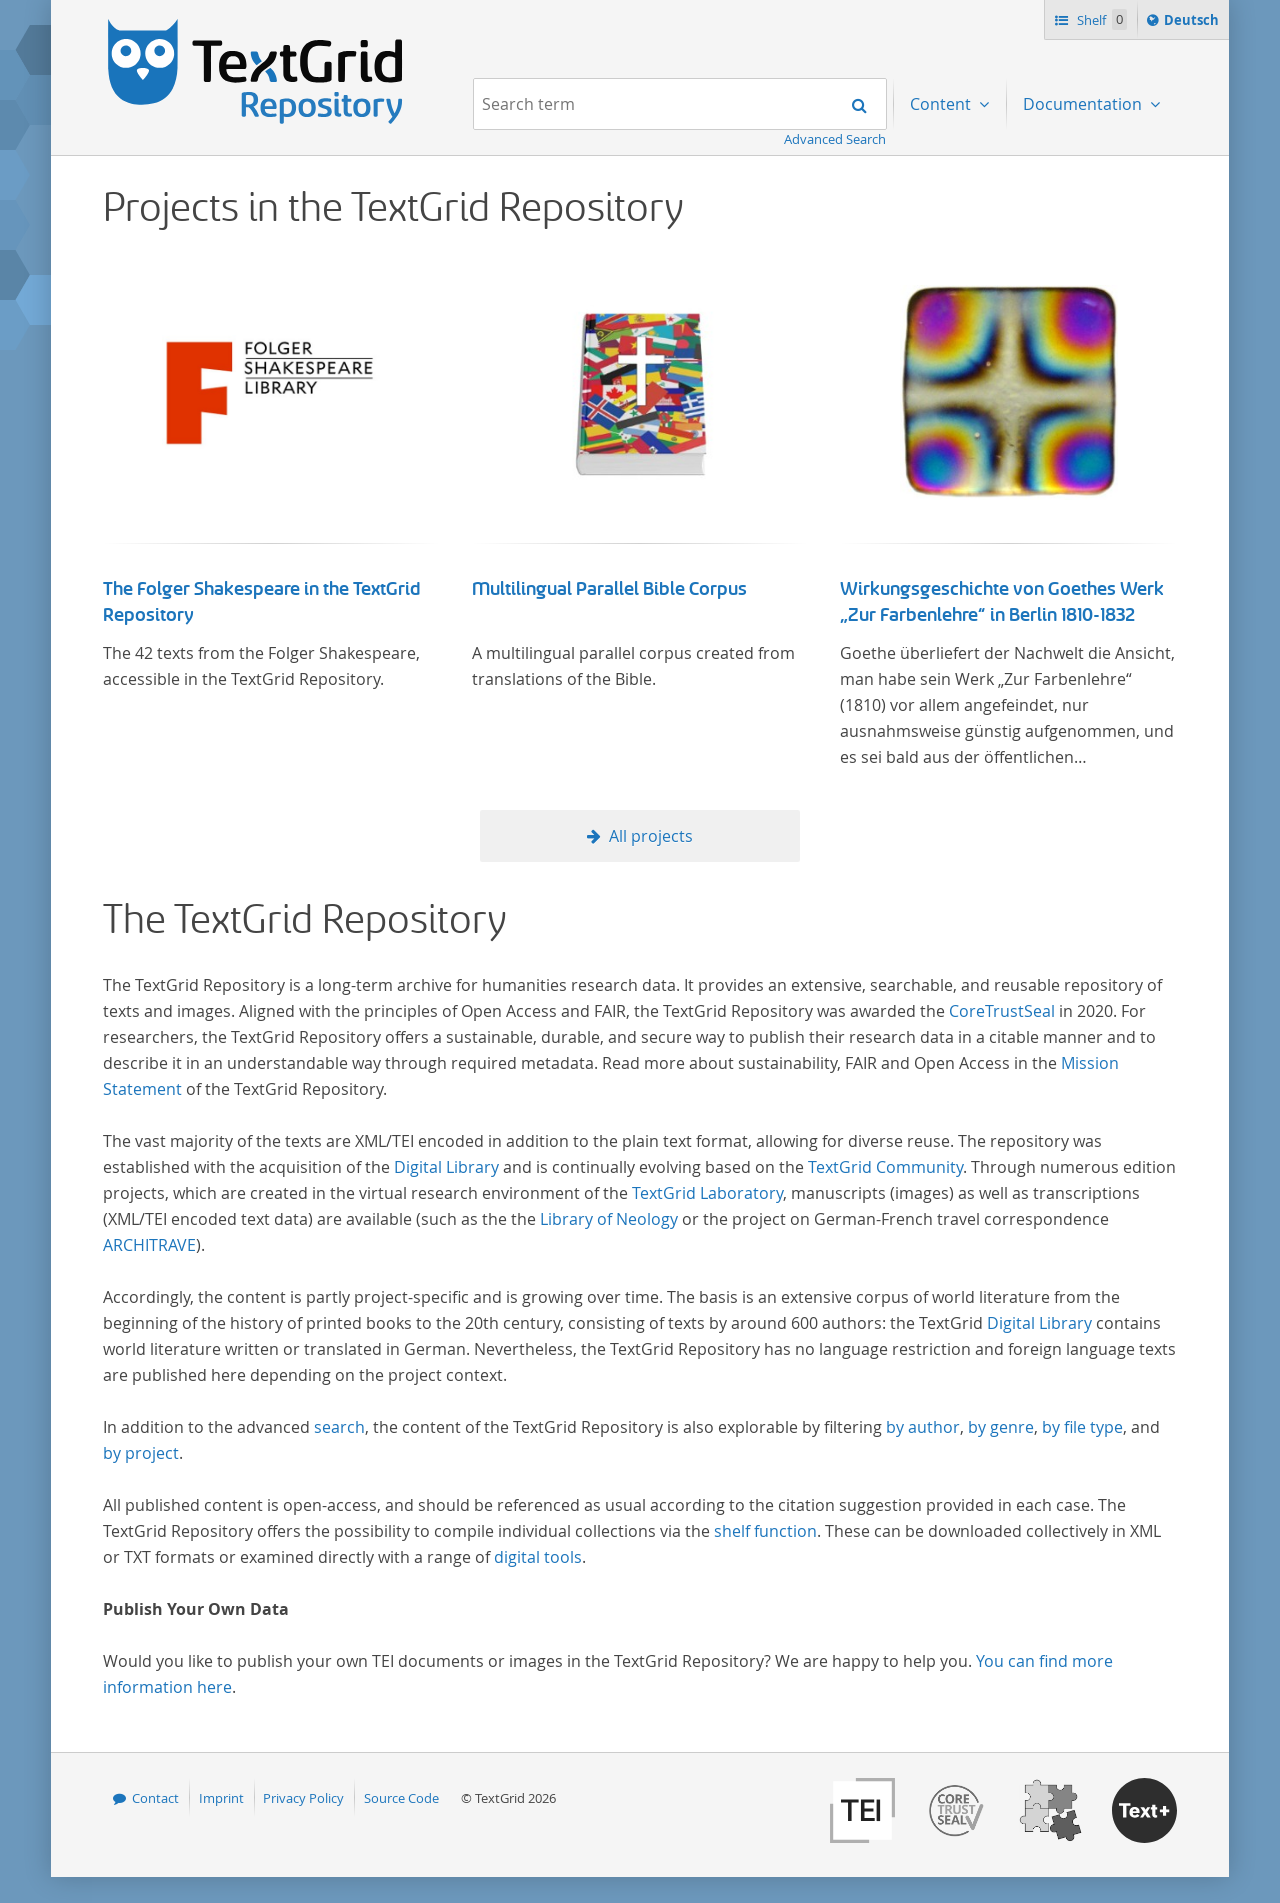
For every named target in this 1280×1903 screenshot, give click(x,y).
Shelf (1100, 19)
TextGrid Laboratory (707, 1193)
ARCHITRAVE (149, 1245)
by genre (1001, 1427)
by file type (1082, 1427)
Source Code (401, 1798)
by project (141, 1453)
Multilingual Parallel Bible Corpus (609, 589)
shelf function (765, 1531)
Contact (155, 1798)
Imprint (221, 1798)
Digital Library (446, 1167)
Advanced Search (835, 139)
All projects (651, 836)
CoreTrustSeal (1002, 1011)
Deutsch (1193, 23)
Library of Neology (609, 1219)
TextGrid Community (885, 1167)
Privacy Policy (303, 1798)
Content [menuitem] (942, 104)
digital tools (538, 1557)
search (339, 1427)
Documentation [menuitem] (1084, 104)
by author (923, 1427)
